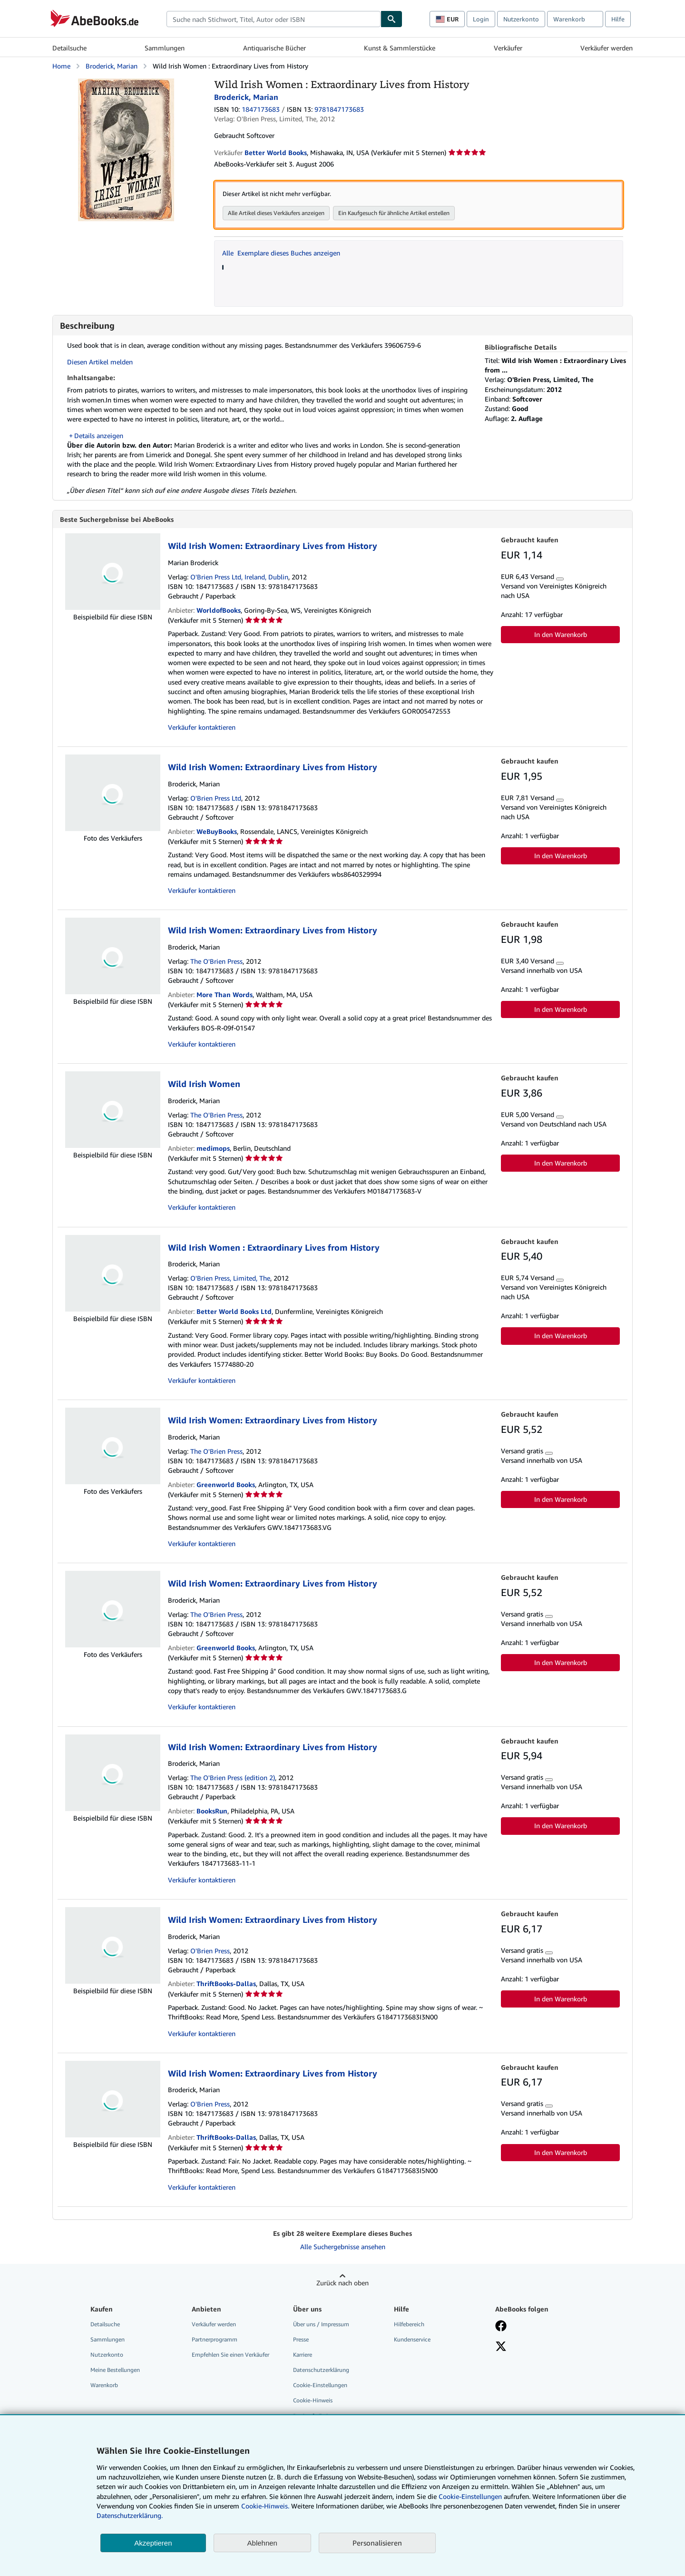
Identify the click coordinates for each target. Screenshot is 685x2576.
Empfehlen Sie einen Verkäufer (230, 2355)
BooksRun (211, 1811)
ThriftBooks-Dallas (226, 1984)
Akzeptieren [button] (153, 2543)
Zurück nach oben (342, 2283)
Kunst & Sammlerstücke (399, 48)
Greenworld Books (225, 1485)
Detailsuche (69, 48)
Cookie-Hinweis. (265, 2506)
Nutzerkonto (521, 19)
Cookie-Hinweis (313, 2400)
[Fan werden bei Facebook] (501, 2327)
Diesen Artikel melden (100, 362)
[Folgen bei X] (501, 2348)
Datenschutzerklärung (321, 2370)
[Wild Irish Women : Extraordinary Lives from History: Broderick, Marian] (126, 83)
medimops (213, 1149)
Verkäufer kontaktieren (201, 728)
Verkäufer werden (606, 48)
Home (61, 66)
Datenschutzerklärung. (130, 2515)
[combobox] (273, 19)
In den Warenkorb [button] (560, 635)
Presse (301, 2339)
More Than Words (224, 995)
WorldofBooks (218, 611)
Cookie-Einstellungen (470, 2496)
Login (481, 19)
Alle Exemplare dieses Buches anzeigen (281, 253)
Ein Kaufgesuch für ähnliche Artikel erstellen (394, 212)
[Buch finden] (391, 19)
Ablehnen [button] (262, 2543)
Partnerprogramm (214, 2339)
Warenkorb (104, 2385)
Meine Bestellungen (115, 2370)
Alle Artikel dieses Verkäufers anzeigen (276, 212)
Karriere (302, 2355)
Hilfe (618, 19)
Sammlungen (165, 48)
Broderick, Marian (111, 66)
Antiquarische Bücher (274, 48)
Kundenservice (412, 2339)
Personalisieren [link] (377, 2542)
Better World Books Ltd (234, 1312)
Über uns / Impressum (321, 2324)
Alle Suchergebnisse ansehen (342, 2247)
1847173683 (261, 109)
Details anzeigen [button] (98, 435)
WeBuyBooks (216, 832)
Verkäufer (508, 48)
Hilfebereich (409, 2324)
